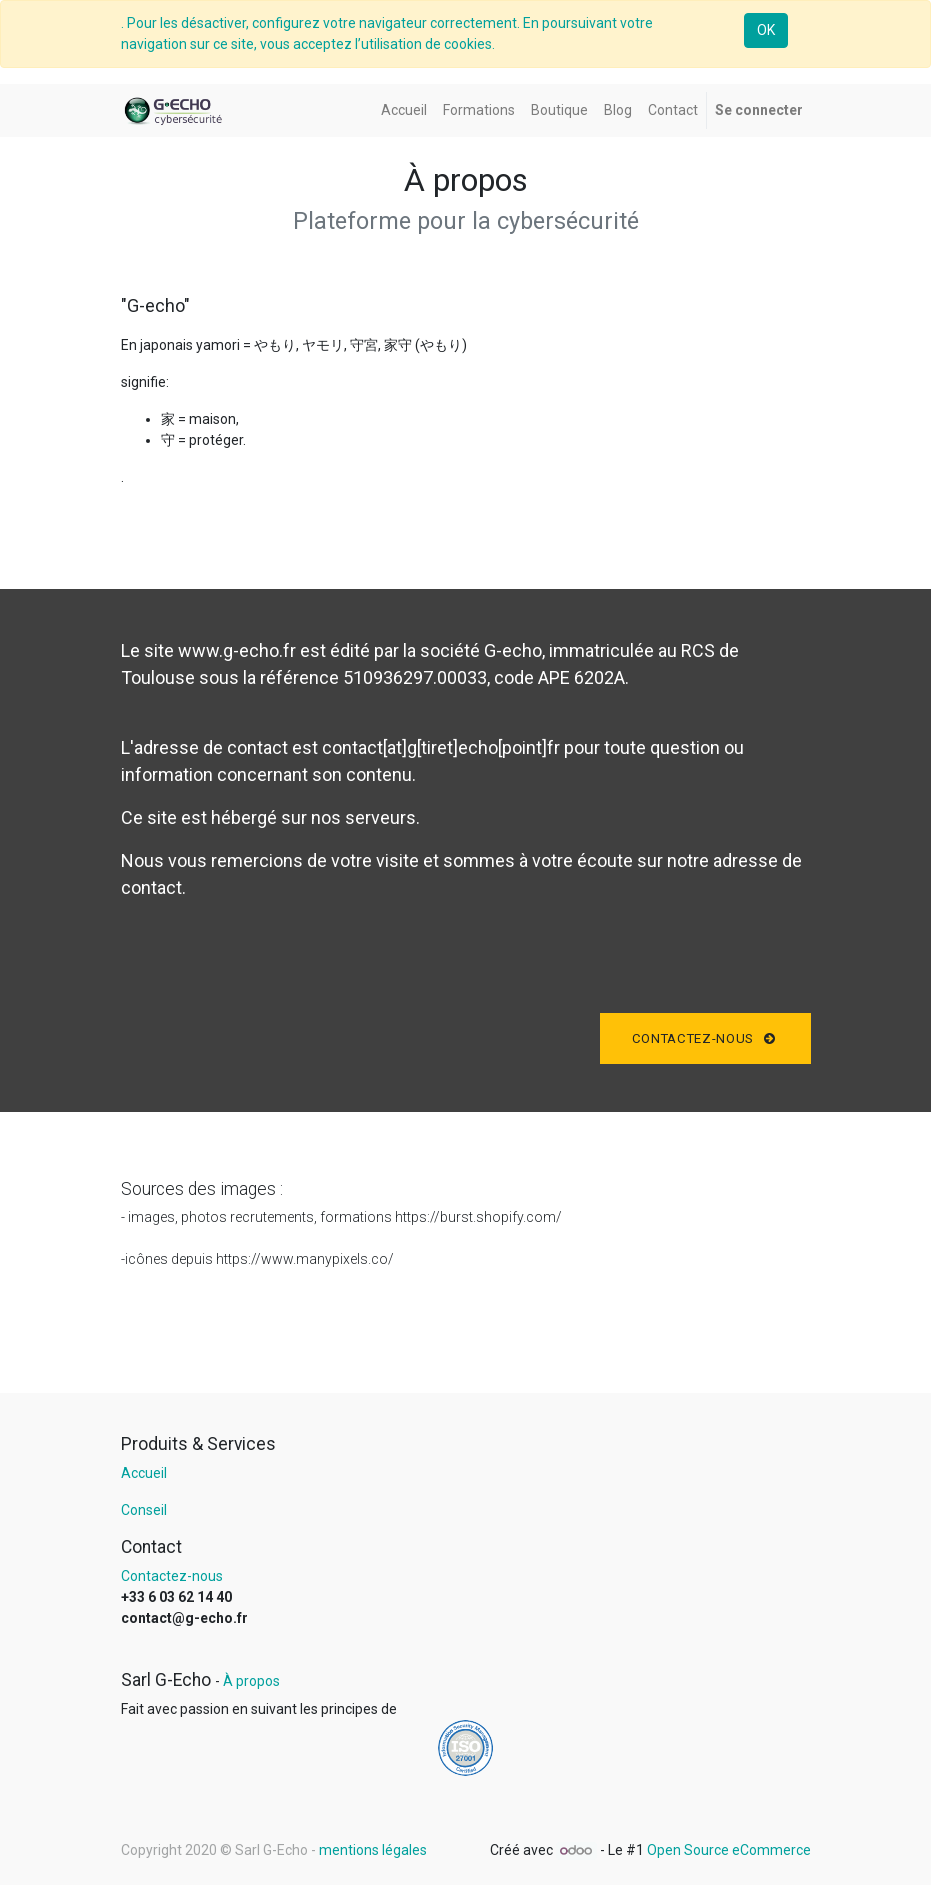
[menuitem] (404, 110)
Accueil (144, 1473)
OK (766, 30)
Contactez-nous (705, 1038)
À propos (251, 1681)
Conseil (144, 1510)
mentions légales (373, 1850)
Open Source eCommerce (729, 1850)
